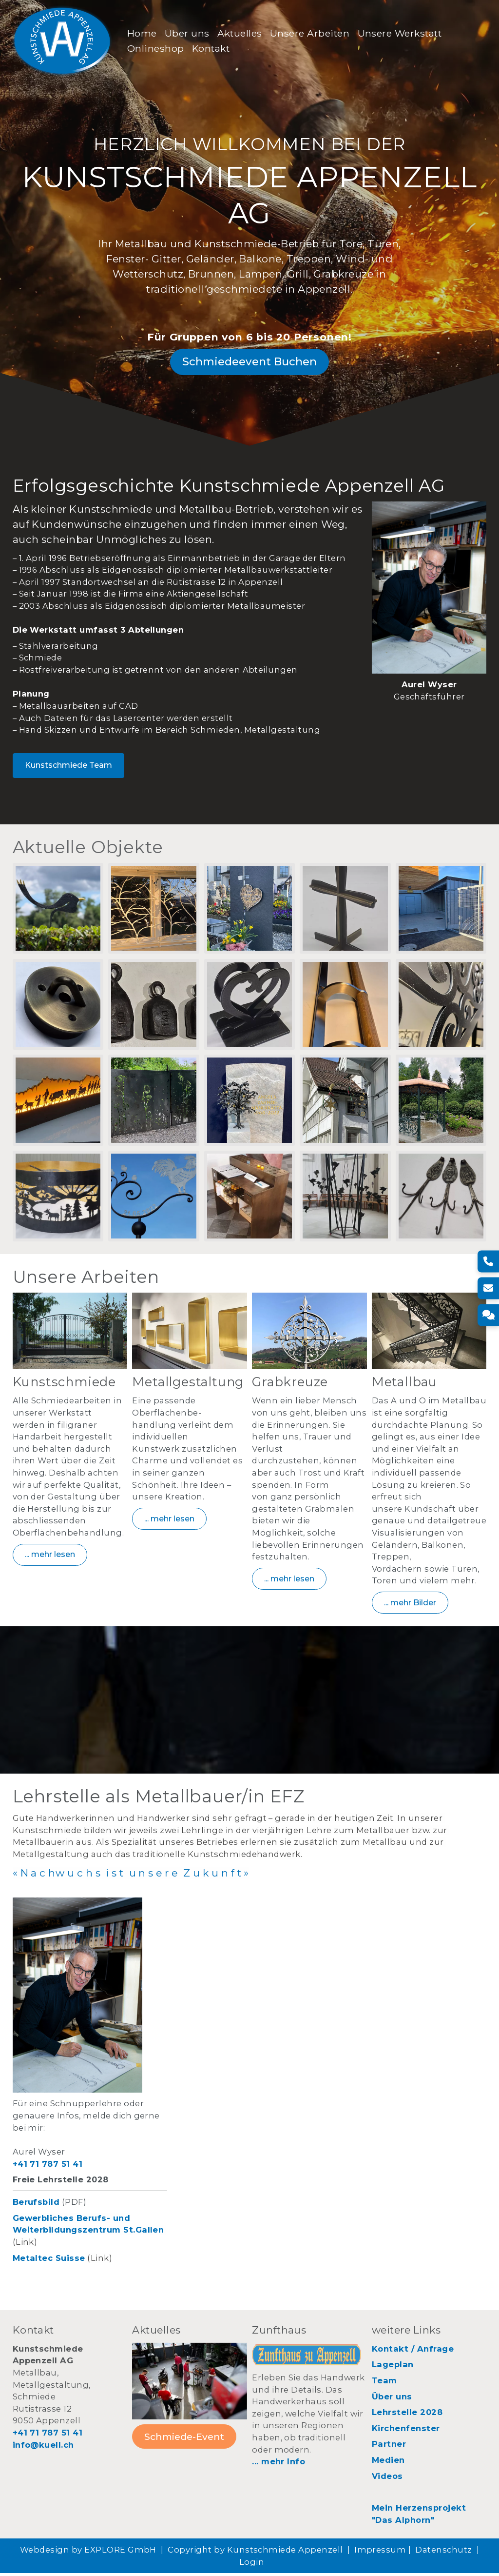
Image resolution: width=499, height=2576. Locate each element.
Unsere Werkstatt (400, 34)
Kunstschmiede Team (68, 767)
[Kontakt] (488, 1315)
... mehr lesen (50, 1556)
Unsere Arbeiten (310, 34)
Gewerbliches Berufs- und (72, 2220)
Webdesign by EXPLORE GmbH (88, 2552)
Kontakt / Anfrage (413, 2351)
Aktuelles (240, 34)
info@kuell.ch (43, 2447)
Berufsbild (36, 2205)
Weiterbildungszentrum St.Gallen (88, 2232)
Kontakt (211, 49)
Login (251, 2564)
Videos (387, 2478)
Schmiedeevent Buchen (249, 363)
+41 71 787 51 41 (48, 2166)
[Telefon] (488, 1261)
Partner (389, 2447)
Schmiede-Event (184, 2439)
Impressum (380, 2552)
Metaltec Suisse (49, 2260)
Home (143, 34)
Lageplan (393, 2367)
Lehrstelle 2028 (407, 2415)
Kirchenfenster (406, 2431)
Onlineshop (156, 49)
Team (384, 2383)
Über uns (188, 34)
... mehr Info (278, 2464)
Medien (388, 2463)
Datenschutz (443, 2552)
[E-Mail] (488, 1288)
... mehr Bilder (410, 1605)
